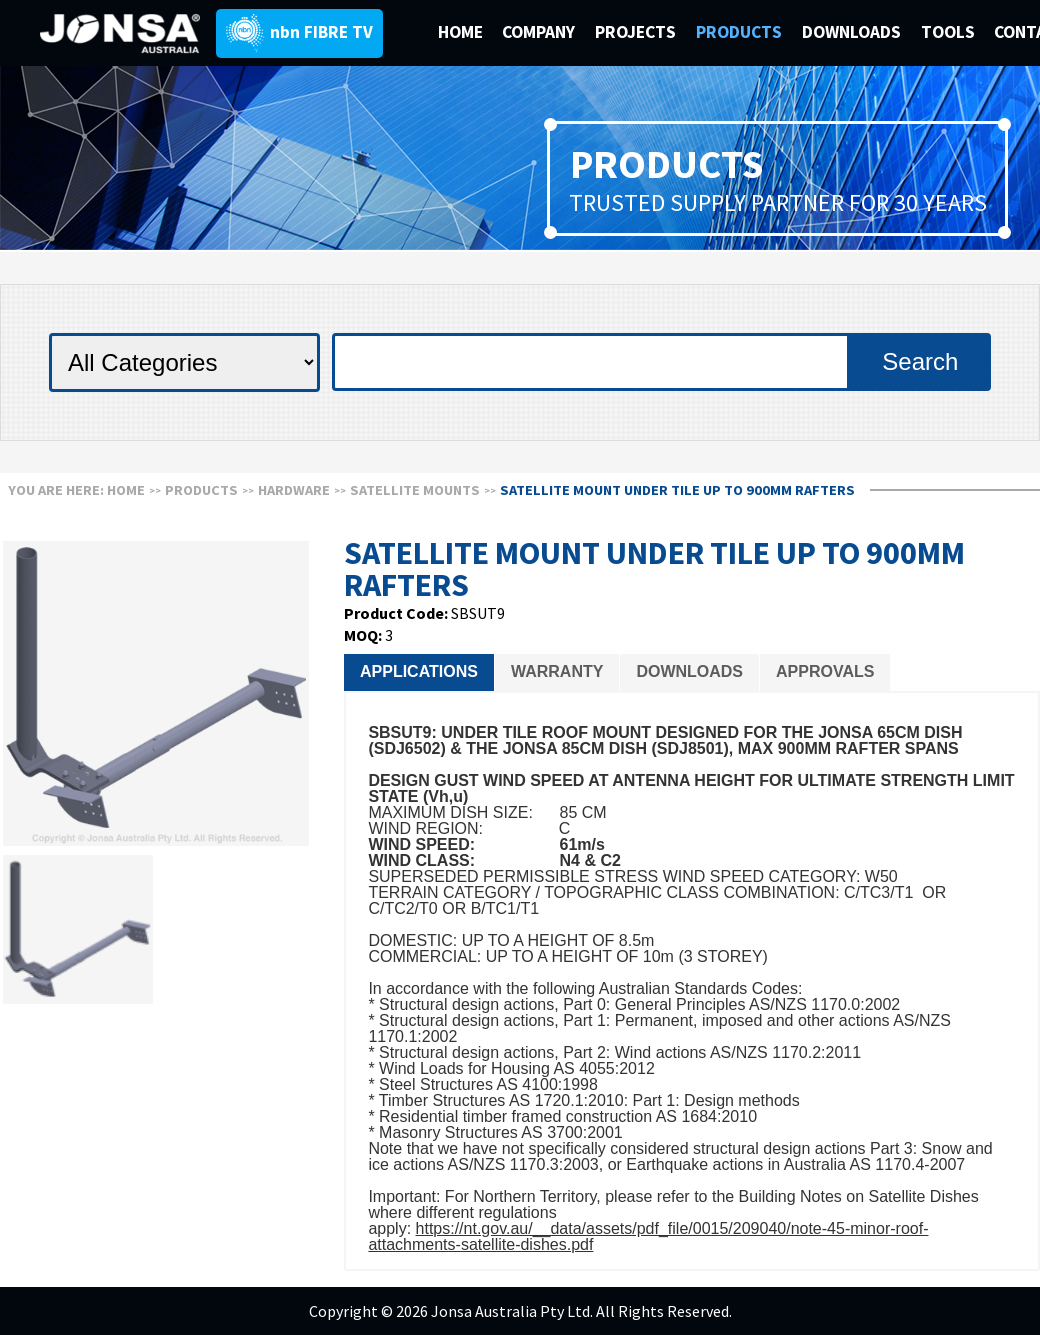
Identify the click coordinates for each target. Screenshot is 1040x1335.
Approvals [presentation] (825, 671)
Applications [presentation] (419, 671)
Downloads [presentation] (689, 671)
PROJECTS (637, 32)
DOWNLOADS (853, 32)
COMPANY (540, 32)
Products (201, 490)
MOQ (361, 635)
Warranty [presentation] (557, 671)
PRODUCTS (741, 32)
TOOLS (948, 32)
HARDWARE (294, 490)
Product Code (394, 613)
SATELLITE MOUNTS (415, 490)
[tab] (419, 672)
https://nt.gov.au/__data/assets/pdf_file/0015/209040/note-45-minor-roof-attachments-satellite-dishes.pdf (648, 1236)
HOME (460, 32)
